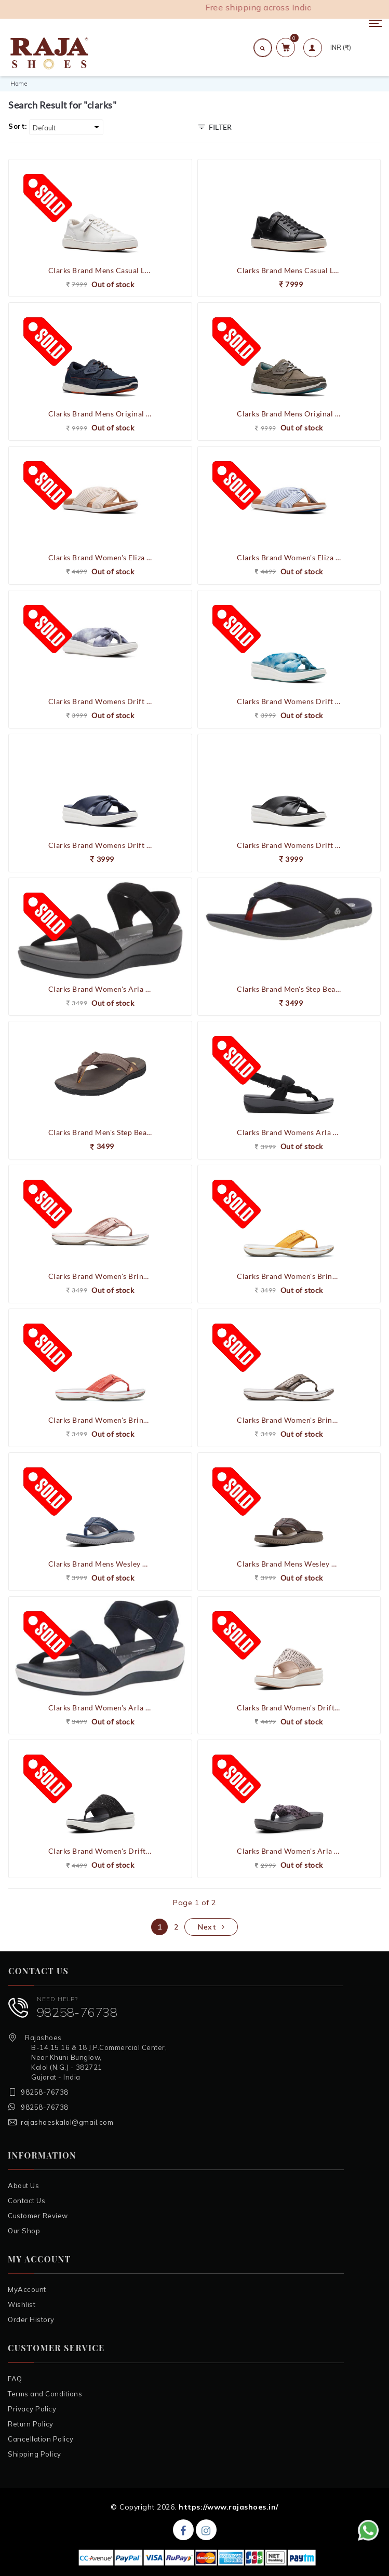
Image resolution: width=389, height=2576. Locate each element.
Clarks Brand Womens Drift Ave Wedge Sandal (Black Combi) (100, 701)
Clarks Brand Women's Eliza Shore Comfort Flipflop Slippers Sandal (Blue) (289, 557)
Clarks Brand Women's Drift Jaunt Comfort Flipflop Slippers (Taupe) (289, 1707)
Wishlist (21, 2304)
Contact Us (26, 2200)
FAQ (15, 2379)
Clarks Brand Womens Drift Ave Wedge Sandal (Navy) (100, 845)
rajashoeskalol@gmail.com (67, 2122)
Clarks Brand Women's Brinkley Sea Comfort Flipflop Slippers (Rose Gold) (100, 1276)
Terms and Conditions (45, 2394)
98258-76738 (77, 2012)
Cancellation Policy (41, 2439)
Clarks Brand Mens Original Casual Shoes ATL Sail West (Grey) (289, 413)
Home (18, 83)
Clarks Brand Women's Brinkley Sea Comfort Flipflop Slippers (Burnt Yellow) (289, 1276)
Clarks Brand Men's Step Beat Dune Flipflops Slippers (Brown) (100, 1132)
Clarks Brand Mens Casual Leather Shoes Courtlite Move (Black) (289, 270)
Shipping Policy (34, 2454)
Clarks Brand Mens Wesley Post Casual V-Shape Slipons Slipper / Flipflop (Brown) (289, 1563)
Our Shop (24, 2231)
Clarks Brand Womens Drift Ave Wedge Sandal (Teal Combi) (289, 701)
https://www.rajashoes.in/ (228, 2507)
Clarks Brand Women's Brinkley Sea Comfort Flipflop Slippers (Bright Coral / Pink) (100, 1419)
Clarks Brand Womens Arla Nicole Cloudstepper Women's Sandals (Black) (289, 1132)
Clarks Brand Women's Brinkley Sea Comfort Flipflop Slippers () (289, 1419)
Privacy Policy (32, 2409)
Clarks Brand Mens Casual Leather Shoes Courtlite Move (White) (100, 270)
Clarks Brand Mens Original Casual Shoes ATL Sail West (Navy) (100, 413)
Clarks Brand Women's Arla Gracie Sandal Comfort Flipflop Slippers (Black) (100, 988)
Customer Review (38, 2215)
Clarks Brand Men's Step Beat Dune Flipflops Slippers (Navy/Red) (289, 988)
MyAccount (27, 2289)
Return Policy (30, 2424)
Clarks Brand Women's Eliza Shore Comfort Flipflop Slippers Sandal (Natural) (100, 557)
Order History (31, 2319)
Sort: (17, 126)
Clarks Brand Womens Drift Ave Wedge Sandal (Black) (289, 845)
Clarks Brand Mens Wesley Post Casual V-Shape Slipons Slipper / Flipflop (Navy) (100, 1563)
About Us (23, 2185)
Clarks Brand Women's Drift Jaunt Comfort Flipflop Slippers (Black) (100, 1850)
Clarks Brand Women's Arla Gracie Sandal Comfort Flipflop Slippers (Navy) (100, 1707)
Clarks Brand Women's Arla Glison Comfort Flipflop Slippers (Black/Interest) (289, 1850)
